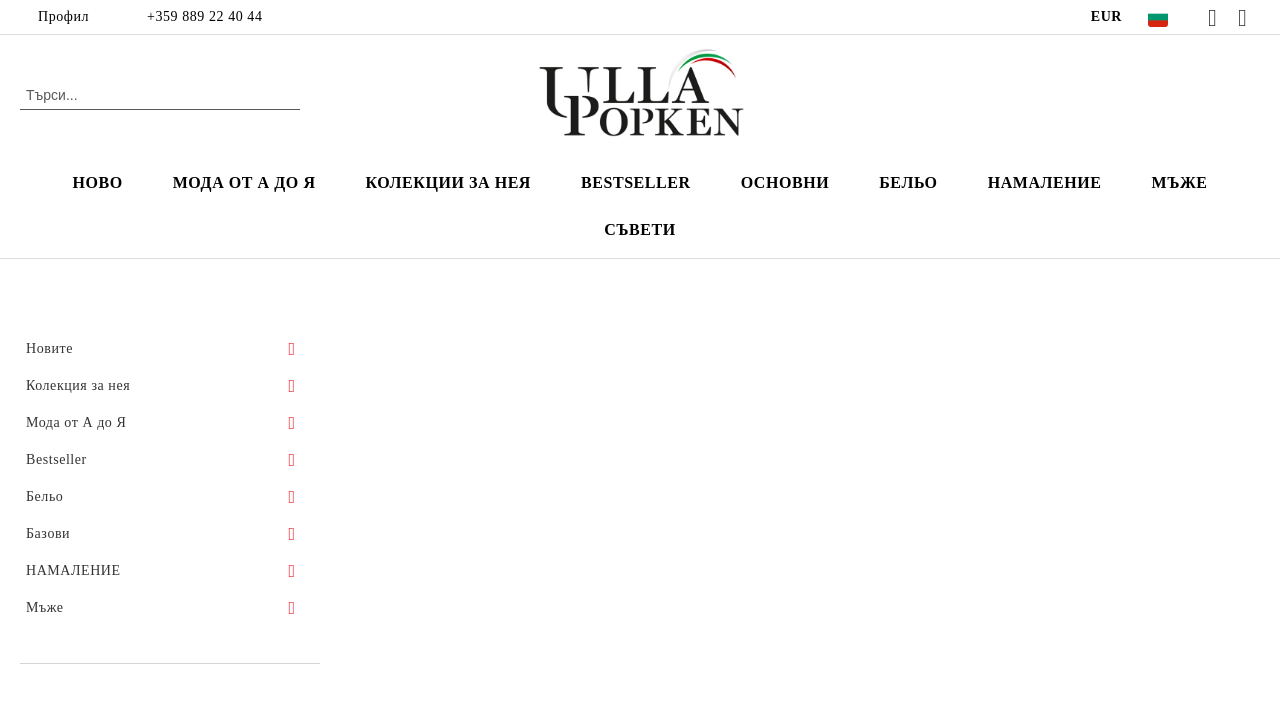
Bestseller (636, 182)
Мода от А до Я (244, 182)
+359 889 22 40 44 (204, 16)
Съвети (639, 229)
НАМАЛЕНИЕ (1045, 182)
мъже (1179, 182)
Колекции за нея (448, 182)
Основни (785, 182)
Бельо (908, 182)
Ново (97, 182)
